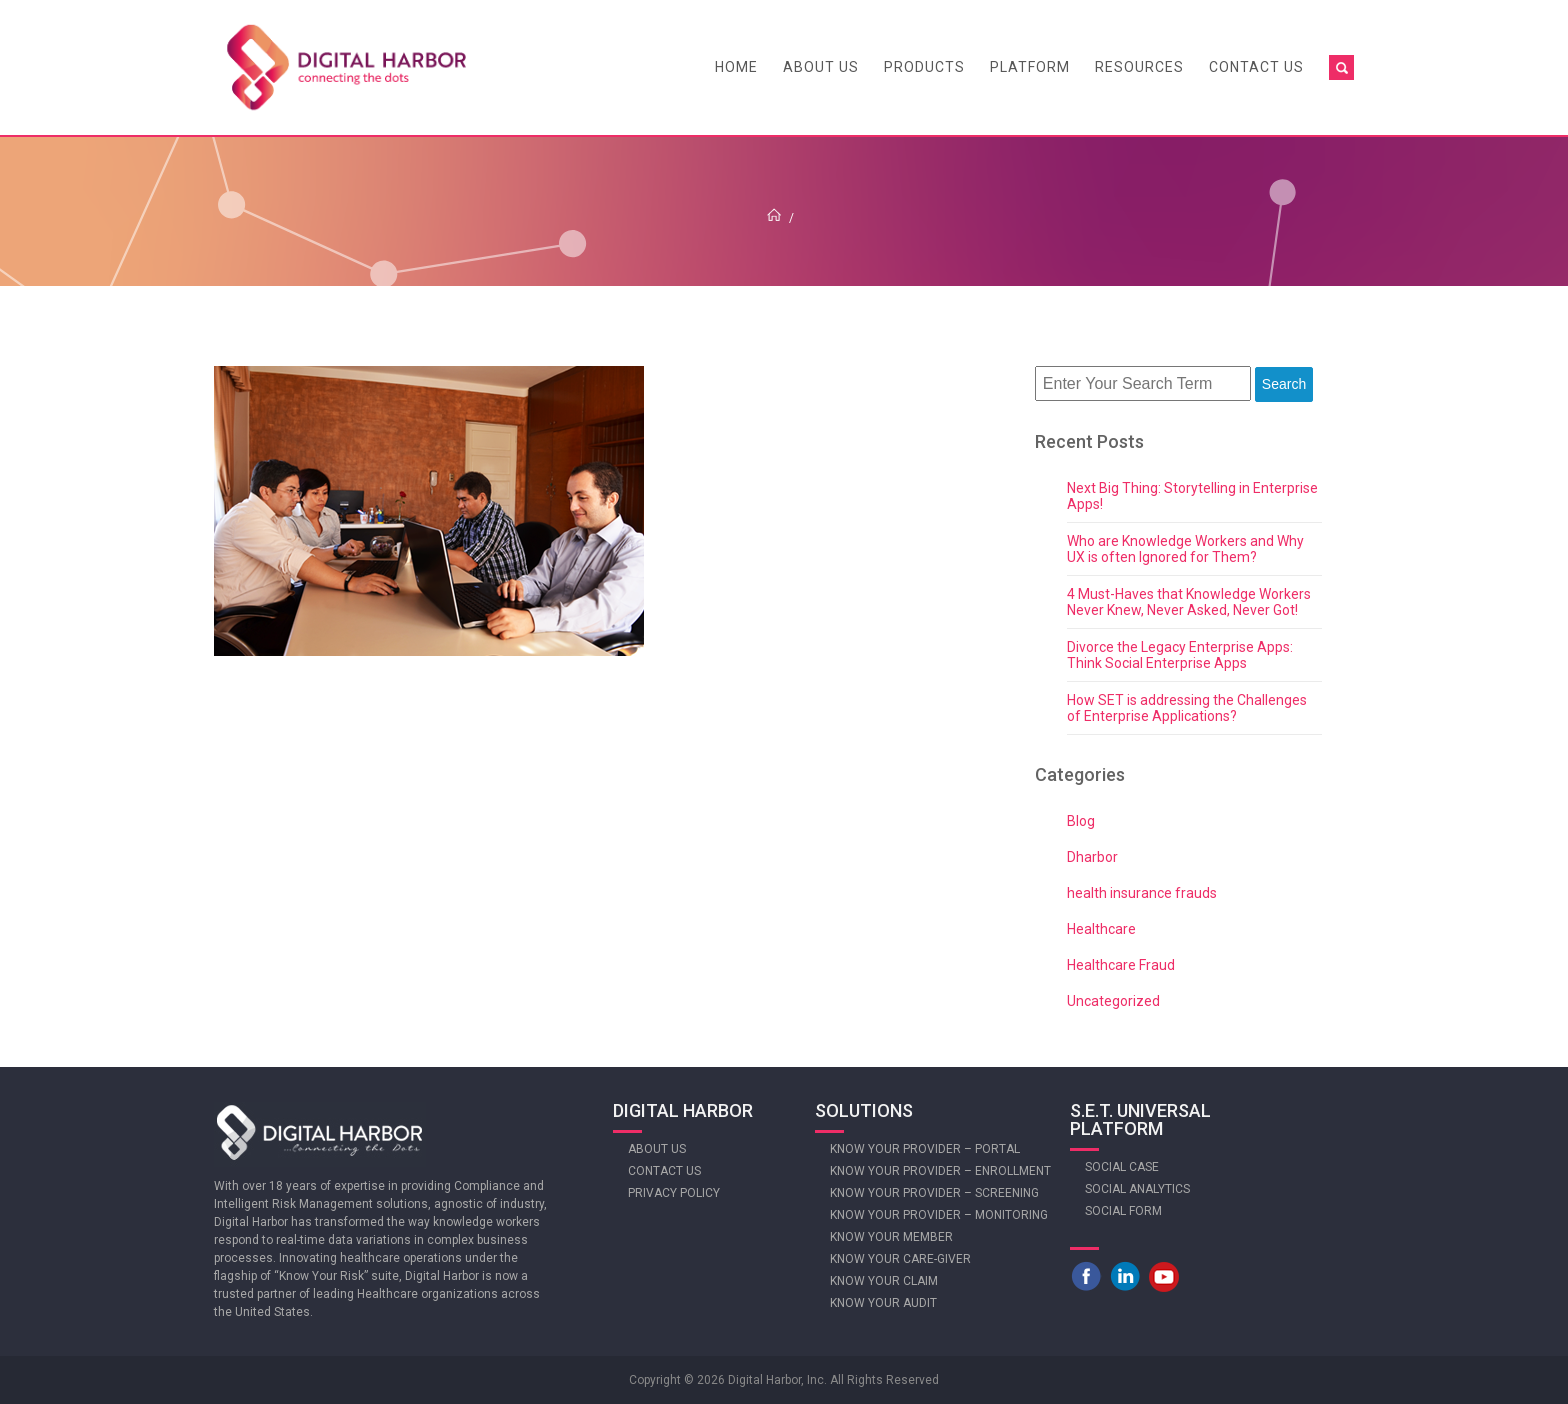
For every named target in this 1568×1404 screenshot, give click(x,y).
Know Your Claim (884, 1281)
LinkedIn (1125, 1276)
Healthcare (1101, 929)
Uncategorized (1113, 1001)
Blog (1081, 821)
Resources (1139, 67)
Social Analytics (1137, 1189)
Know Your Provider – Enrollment (940, 1171)
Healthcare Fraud (1121, 965)
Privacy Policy (674, 1193)
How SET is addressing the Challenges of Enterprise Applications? (1187, 708)
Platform (1030, 67)
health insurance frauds (1142, 893)
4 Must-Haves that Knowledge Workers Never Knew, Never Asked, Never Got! (1189, 602)
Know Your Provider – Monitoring (939, 1215)
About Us (821, 67)
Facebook (1086, 1276)
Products (924, 67)
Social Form (1123, 1211)
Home (736, 67)
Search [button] (1284, 384)
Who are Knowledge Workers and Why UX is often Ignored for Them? (1185, 549)
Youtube (1164, 1276)
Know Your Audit (883, 1303)
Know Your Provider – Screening (934, 1193)
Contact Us (1256, 67)
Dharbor (1092, 857)
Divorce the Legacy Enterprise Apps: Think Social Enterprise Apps (1180, 655)
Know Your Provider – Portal (925, 1149)
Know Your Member (891, 1237)
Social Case (1122, 1167)
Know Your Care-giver (900, 1259)
